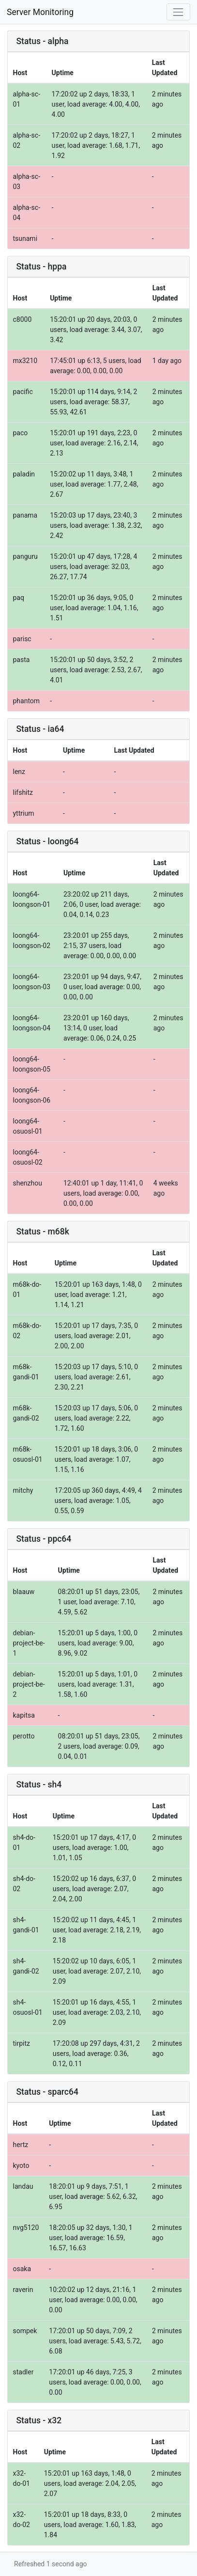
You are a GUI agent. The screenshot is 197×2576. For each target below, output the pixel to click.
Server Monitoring (40, 12)
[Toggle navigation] (178, 11)
